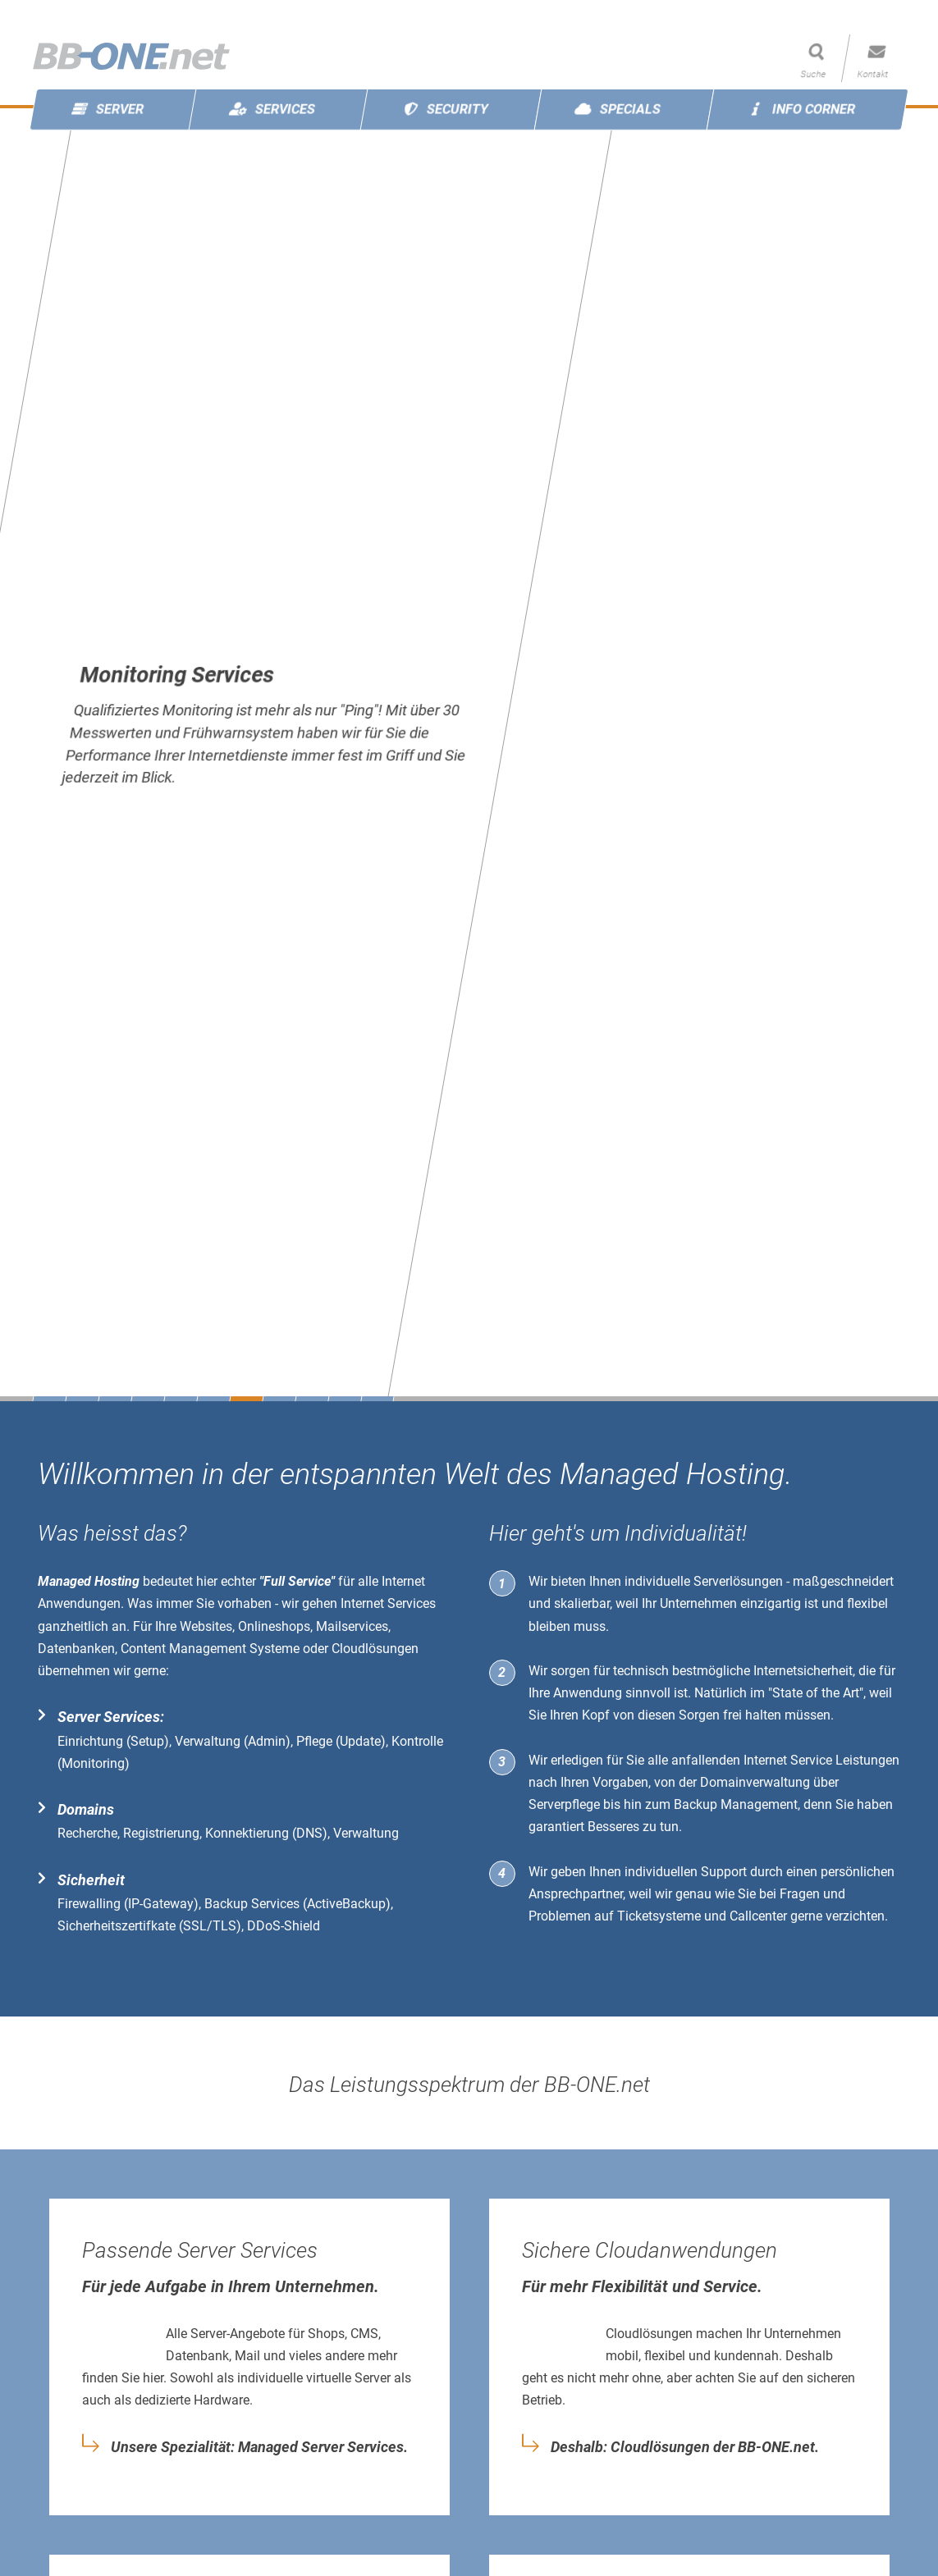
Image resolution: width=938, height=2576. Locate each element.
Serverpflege (564, 1804)
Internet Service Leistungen (821, 1760)
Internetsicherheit (803, 1671)
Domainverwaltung (755, 1782)
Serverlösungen (738, 1581)
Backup (695, 1804)
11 (377, 1398)
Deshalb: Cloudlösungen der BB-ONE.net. (685, 2447)
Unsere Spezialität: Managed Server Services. (259, 2447)
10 (344, 1398)
